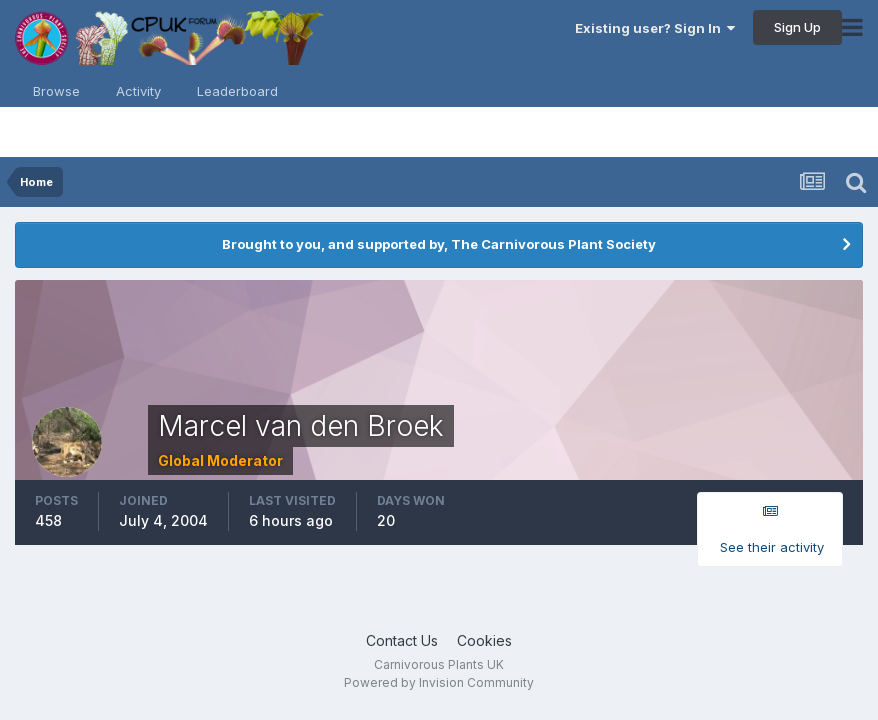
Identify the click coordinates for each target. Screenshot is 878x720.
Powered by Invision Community (439, 682)
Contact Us (402, 640)
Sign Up (797, 27)
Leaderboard (237, 91)
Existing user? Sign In (655, 28)
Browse (56, 91)
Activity (138, 91)
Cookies (484, 640)
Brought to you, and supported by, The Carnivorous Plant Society (439, 244)
